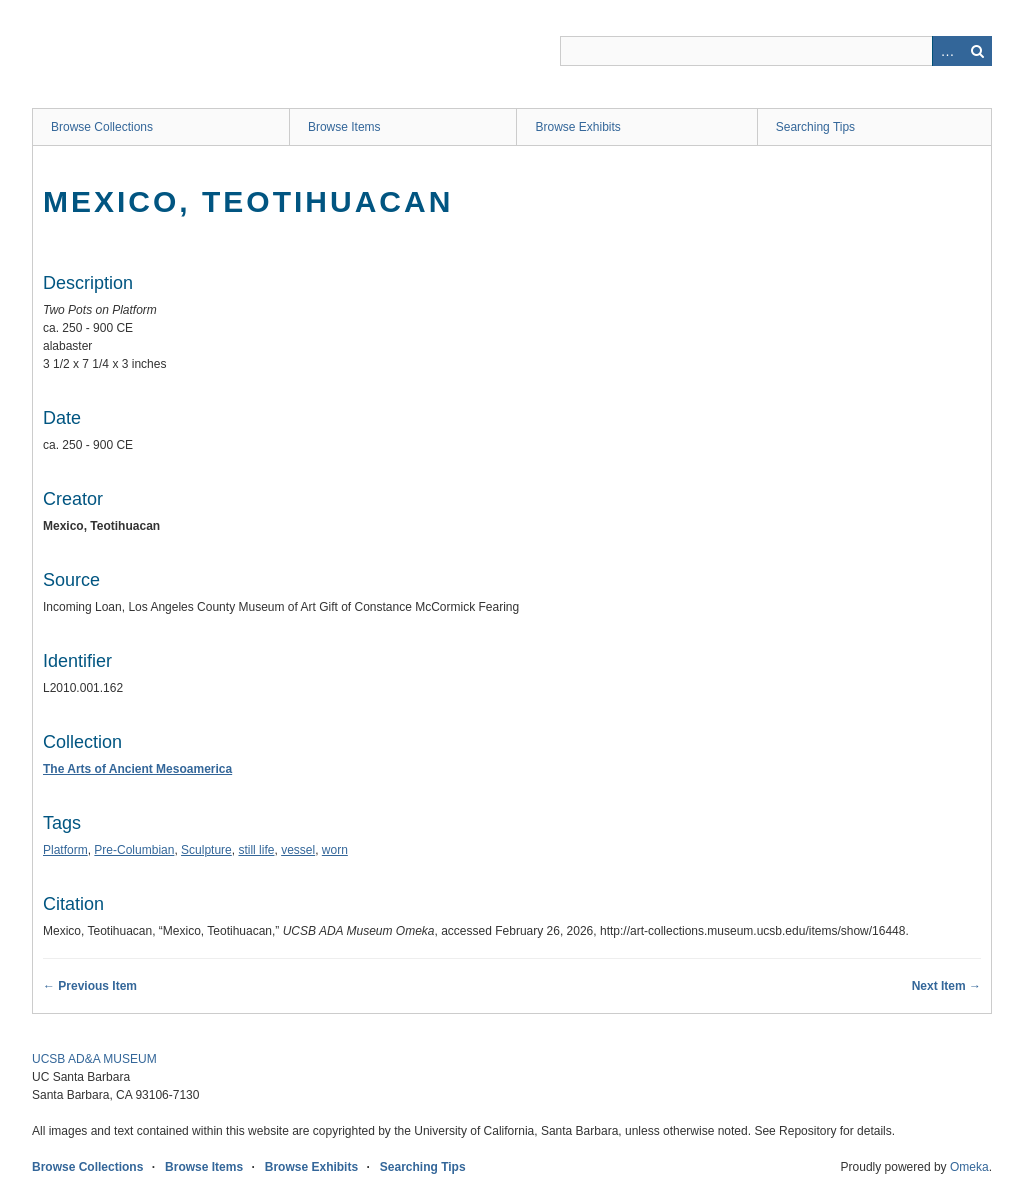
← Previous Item (90, 986)
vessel (298, 850)
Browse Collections (102, 127)
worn (335, 850)
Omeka (969, 1167)
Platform (65, 850)
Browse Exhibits (577, 127)
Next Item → (946, 986)
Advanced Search (947, 51)
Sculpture (206, 850)
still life (256, 850)
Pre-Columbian (134, 850)
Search (977, 51)
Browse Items (344, 127)
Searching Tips (815, 127)
